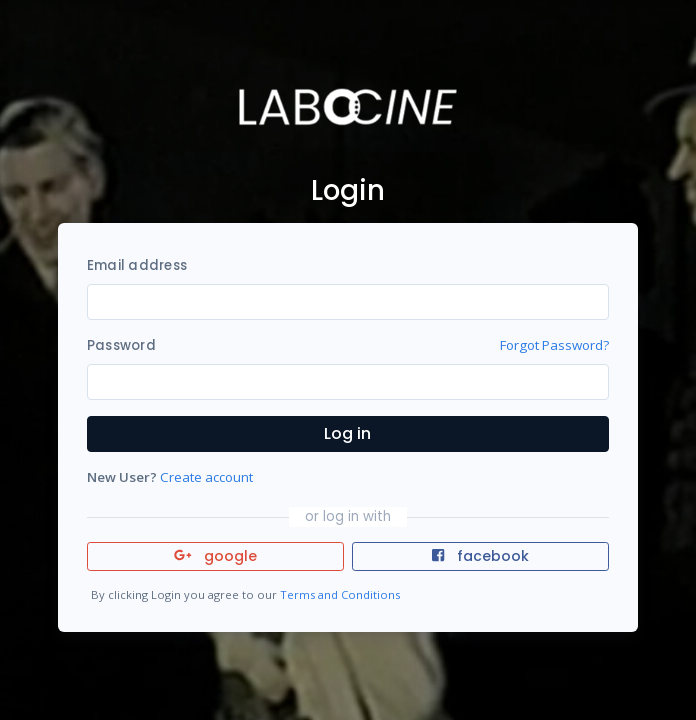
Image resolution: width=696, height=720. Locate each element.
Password (121, 345)
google (215, 556)
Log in (347, 433)
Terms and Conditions (340, 594)
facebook (480, 556)
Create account (206, 477)
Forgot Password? (554, 345)
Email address (137, 265)
